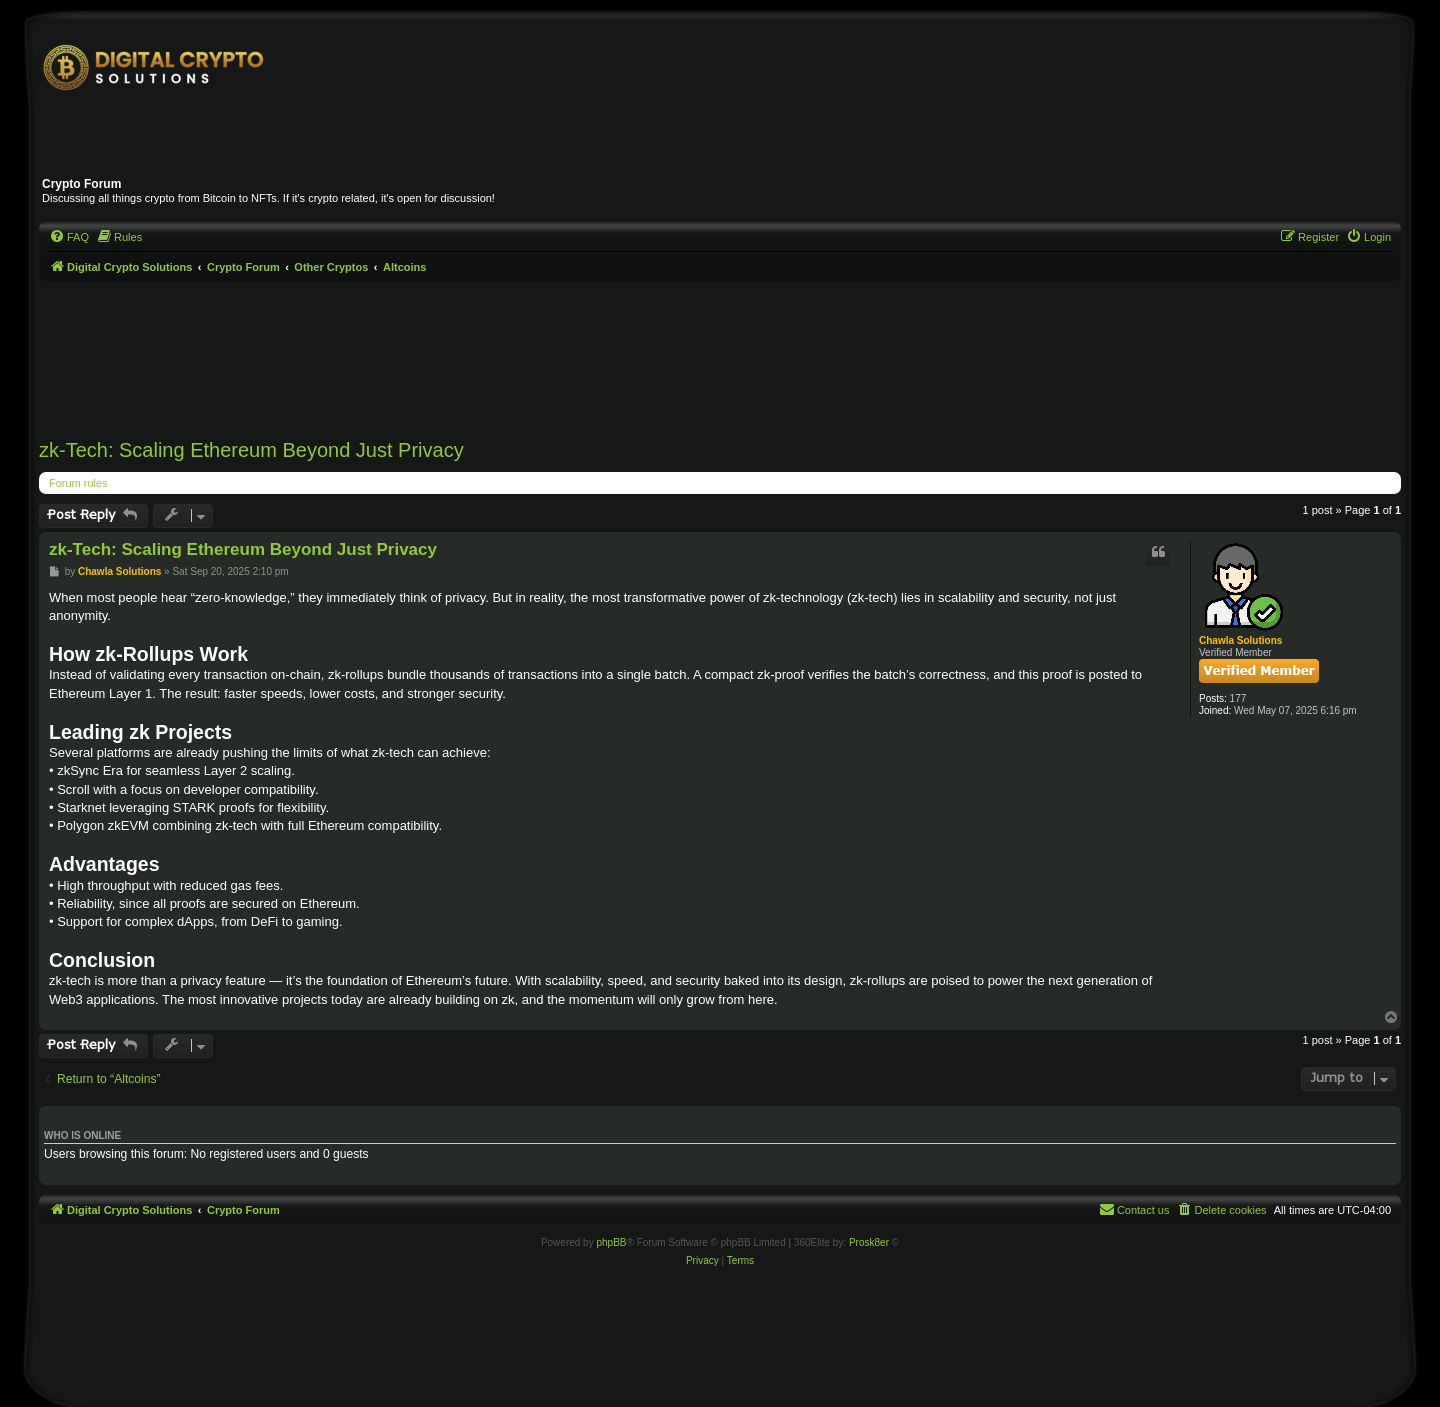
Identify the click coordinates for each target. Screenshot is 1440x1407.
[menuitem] (69, 237)
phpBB (611, 1242)
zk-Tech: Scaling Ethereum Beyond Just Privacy (251, 450)
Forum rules (78, 483)
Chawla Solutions (1240, 640)
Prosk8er (869, 1242)
